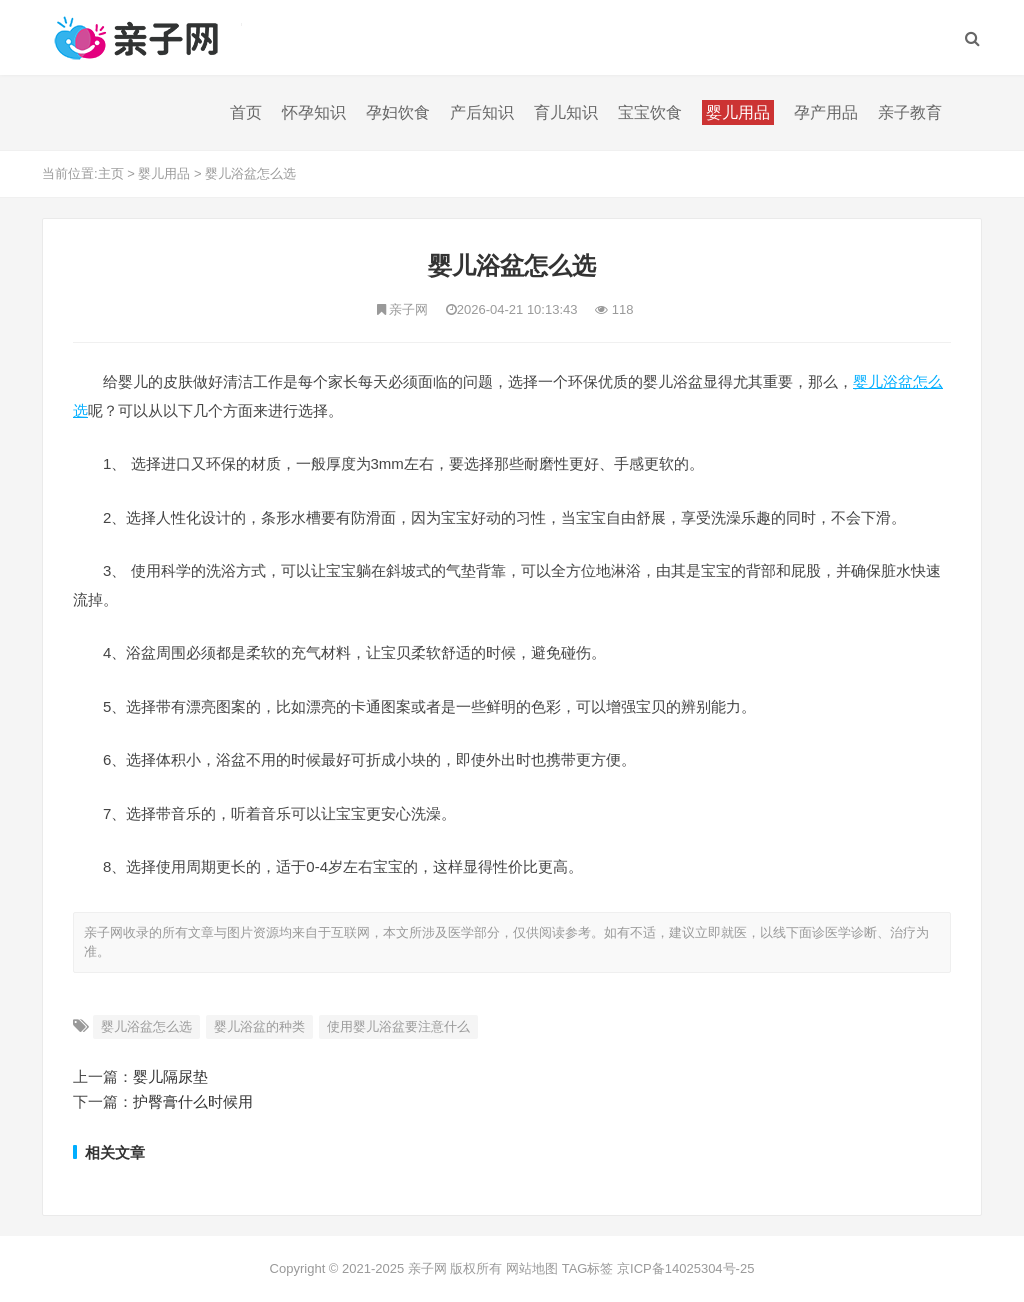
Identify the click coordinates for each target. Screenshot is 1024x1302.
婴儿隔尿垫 (170, 1076)
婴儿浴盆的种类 (259, 1026)
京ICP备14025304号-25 (685, 1268)
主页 (111, 173)
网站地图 (532, 1268)
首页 (246, 112)
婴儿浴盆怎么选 (250, 173)
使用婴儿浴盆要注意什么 (398, 1026)
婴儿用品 (164, 173)
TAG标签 (588, 1268)
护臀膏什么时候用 (193, 1101)
